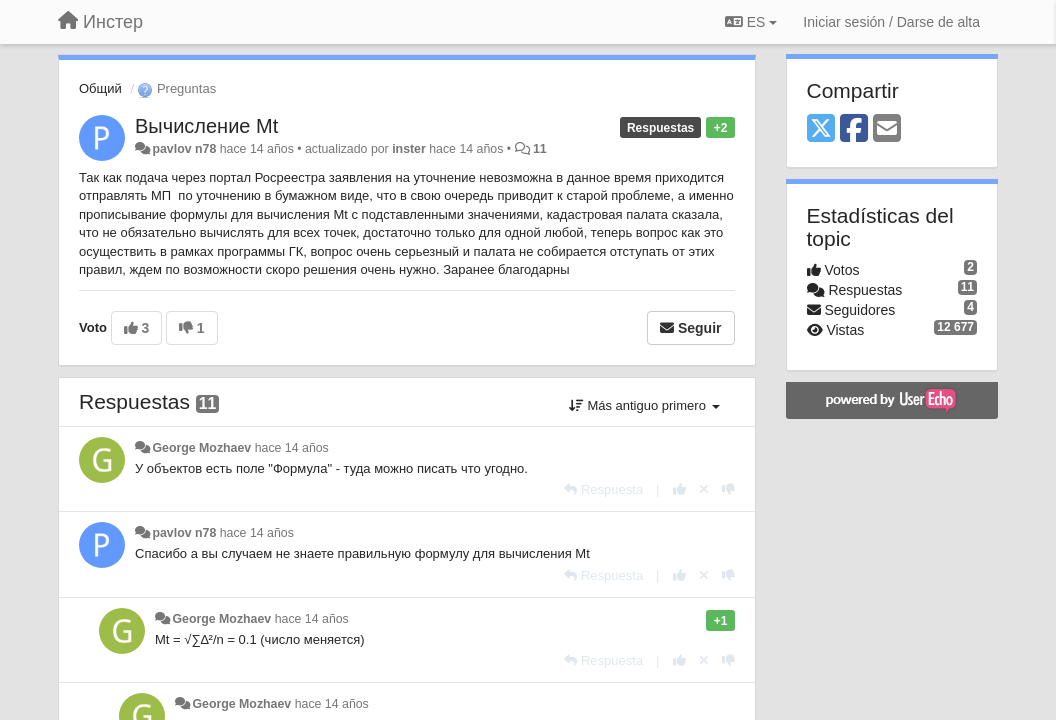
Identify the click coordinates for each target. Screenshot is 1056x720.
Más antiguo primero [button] (644, 405)
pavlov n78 (184, 149)
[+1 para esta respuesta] (679, 489)
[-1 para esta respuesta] (728, 489)
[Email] (887, 129)
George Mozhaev (201, 448)
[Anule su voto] (704, 489)
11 (540, 149)
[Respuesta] (603, 489)
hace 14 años (292, 448)
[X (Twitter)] (821, 129)
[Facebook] (854, 129)
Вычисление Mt (206, 126)
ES (751, 22)
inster (409, 149)
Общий (100, 88)
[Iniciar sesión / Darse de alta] (891, 22)
